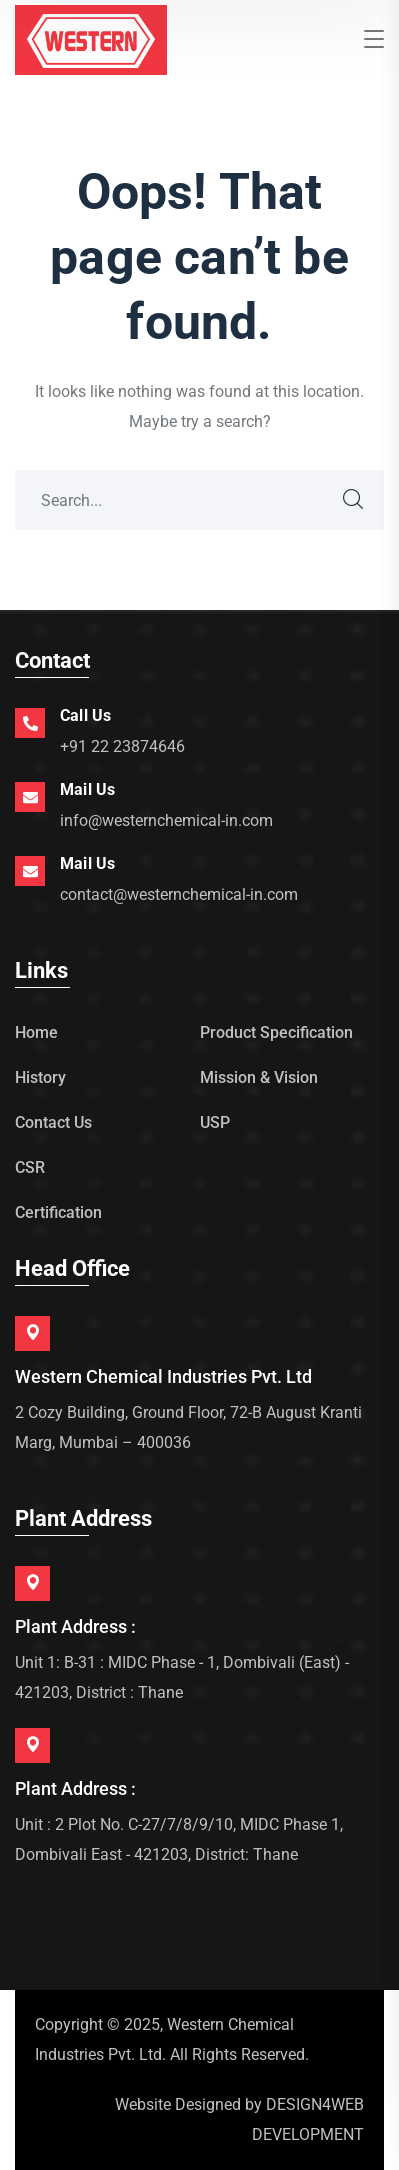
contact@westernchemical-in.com (179, 894)
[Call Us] (30, 723)
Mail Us (87, 789)
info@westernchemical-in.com (166, 820)
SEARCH (354, 500)
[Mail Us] (30, 797)
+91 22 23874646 (122, 746)
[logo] (91, 38)
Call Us (85, 715)
